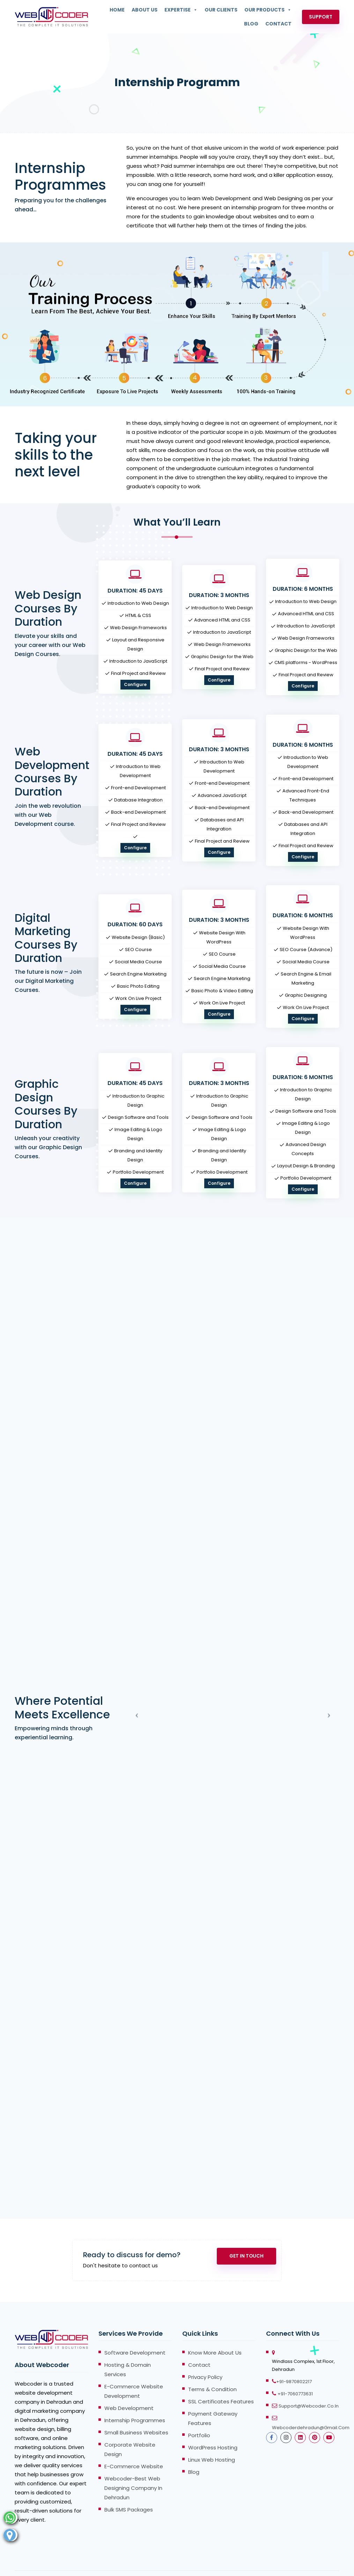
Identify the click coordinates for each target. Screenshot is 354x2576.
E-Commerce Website (133, 2445)
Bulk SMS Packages (128, 2488)
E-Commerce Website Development (133, 2370)
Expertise (181, 10)
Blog (251, 23)
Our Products (268, 10)
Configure (135, 684)
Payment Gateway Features (212, 2397)
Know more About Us (215, 2331)
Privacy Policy (205, 2355)
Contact (278, 23)
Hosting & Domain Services (127, 2348)
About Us (144, 9)
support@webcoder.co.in (309, 2384)
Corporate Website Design (129, 2428)
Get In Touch (239, 2238)
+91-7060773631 (295, 2372)
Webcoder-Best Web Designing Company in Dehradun (133, 2467)
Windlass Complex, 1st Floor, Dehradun (303, 2344)
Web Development (129, 2386)
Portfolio (199, 2414)
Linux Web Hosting (211, 2438)
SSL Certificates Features (221, 2380)
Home (117, 9)
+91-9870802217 (294, 2360)
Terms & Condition (212, 2368)
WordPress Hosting (212, 2426)
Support (320, 16)
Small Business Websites (136, 2411)
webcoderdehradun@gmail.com (310, 2406)
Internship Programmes (134, 2399)
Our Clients (221, 9)
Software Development (134, 2331)
